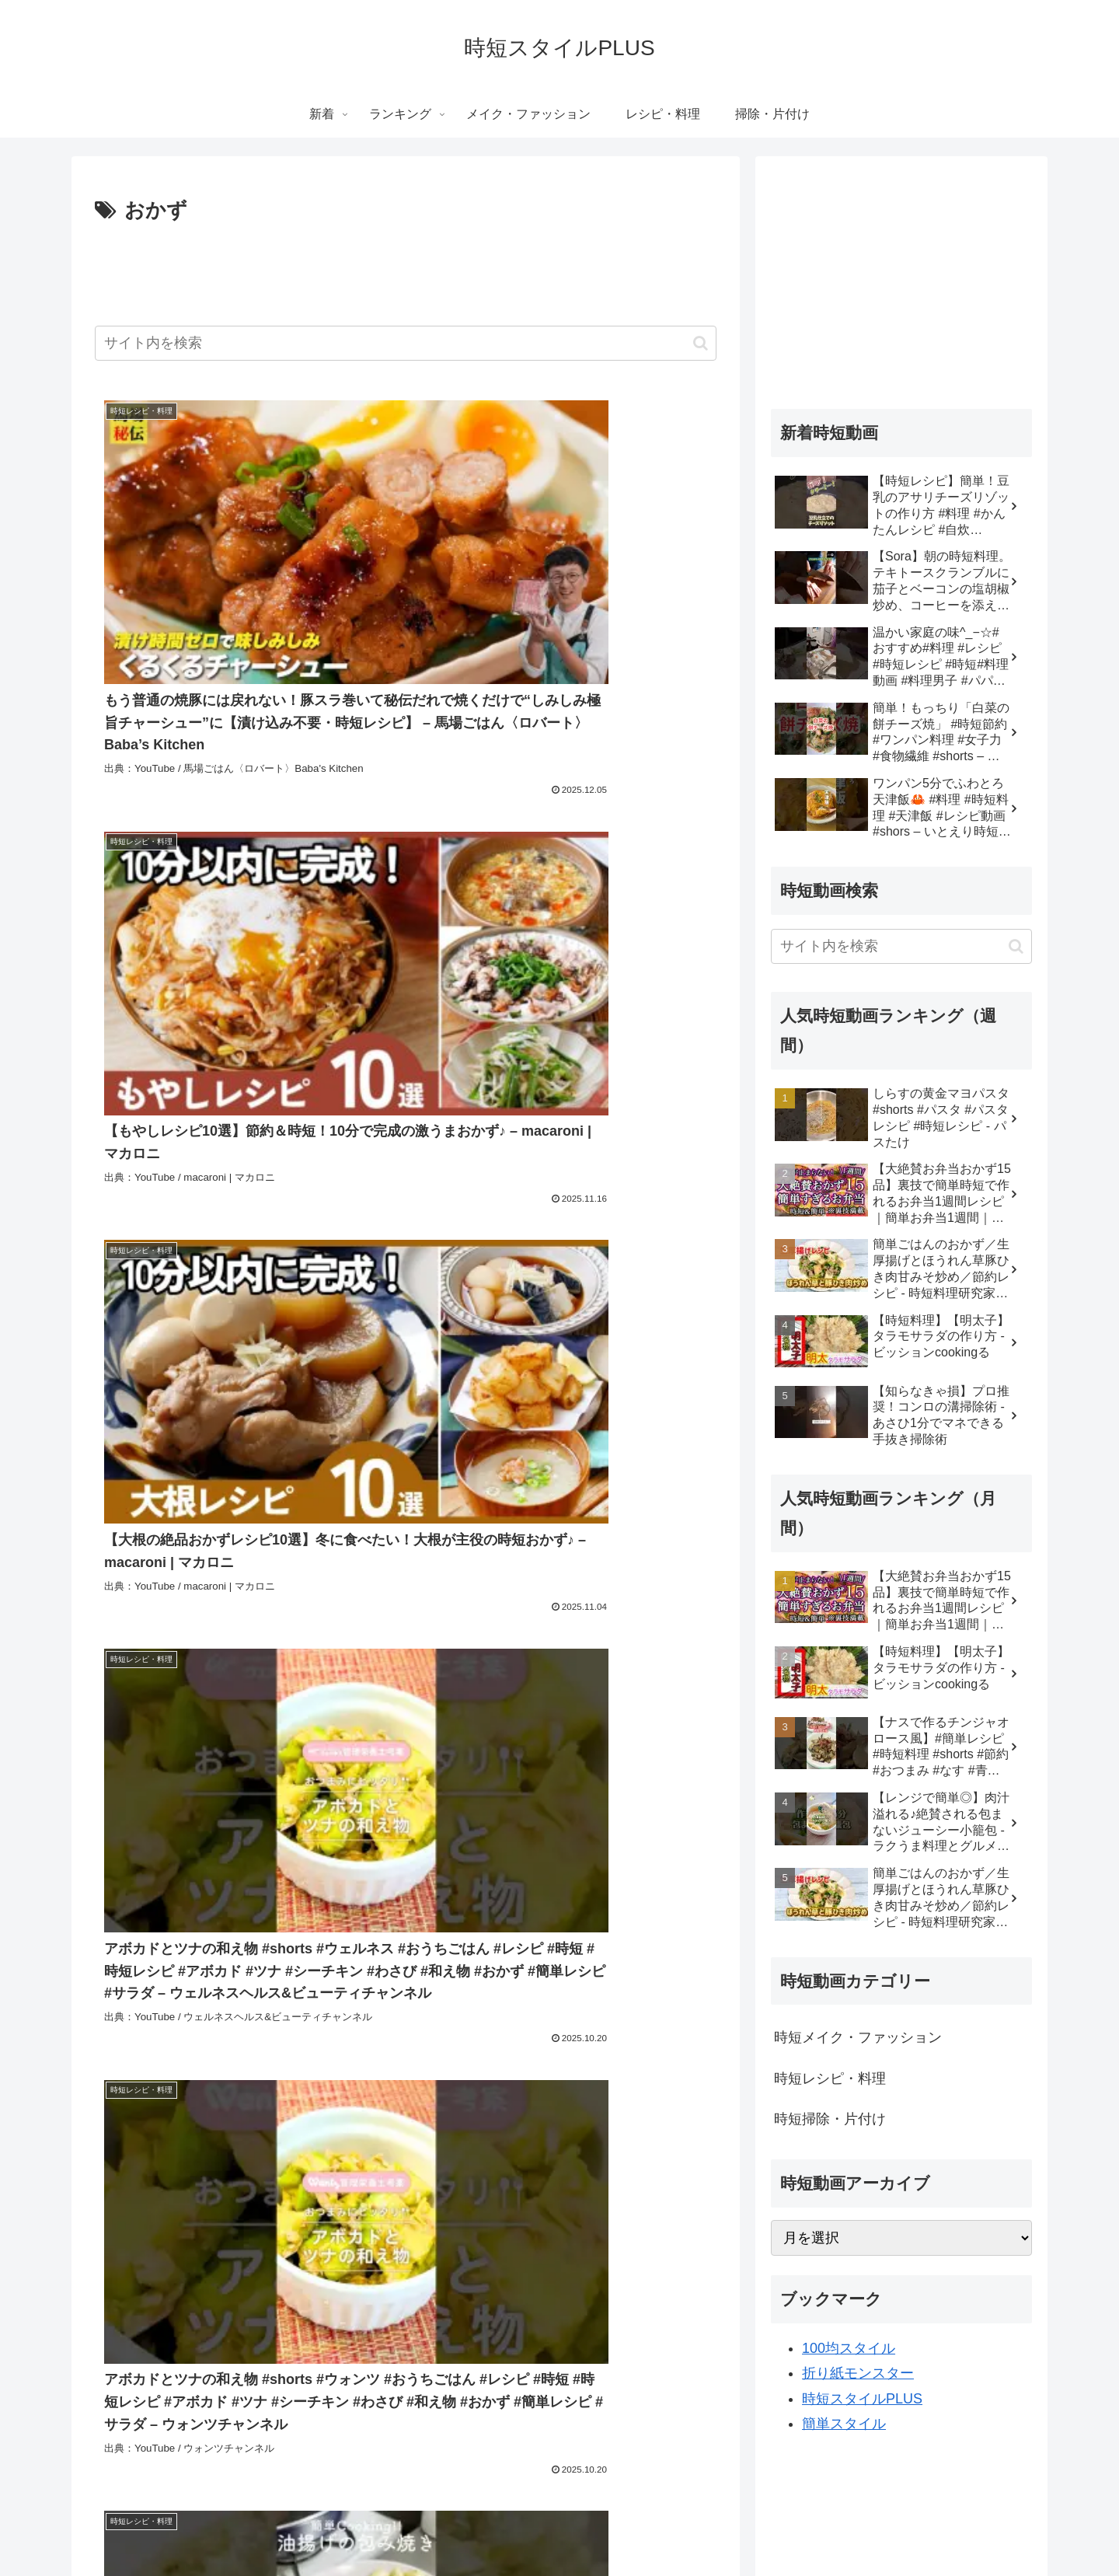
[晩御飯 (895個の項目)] (685, 2057)
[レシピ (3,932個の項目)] (638, 2005)
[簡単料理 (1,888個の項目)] (482, 2031)
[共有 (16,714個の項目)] (445, 2005)
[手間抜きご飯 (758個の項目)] (309, 2109)
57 (448, 2278)
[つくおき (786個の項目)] (274, 2084)
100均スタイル (848, 2348)
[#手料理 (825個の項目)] (125, 2084)
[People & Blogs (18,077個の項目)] (145, 1979)
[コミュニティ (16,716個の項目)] (670, 1979)
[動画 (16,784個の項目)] (295, 1979)
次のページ (406, 2217)
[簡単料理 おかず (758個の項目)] (605, 2109)
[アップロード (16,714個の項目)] (377, 2005)
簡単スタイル (844, 2423)
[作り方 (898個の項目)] (622, 2057)
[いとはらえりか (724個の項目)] (329, 2136)
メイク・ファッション (532, 2528)
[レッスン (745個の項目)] (129, 2136)
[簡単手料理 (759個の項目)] (224, 2109)
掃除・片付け (717, 2528)
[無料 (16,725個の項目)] (444, 1979)
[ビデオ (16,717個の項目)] (590, 1979)
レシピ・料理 (635, 2528)
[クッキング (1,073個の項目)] (260, 2057)
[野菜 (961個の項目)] (399, 2057)
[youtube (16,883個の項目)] (231, 1979)
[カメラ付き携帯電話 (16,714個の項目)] (277, 2005)
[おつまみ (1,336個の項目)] (616, 2031)
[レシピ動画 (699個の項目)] (626, 2136)
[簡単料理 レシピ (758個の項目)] (503, 2109)
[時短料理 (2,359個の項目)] (329, 2031)
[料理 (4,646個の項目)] (583, 2005)
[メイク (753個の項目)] (686, 2109)
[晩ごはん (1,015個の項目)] (336, 2057)
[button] (700, 343)
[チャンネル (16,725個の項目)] (515, 1979)
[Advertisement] (405, 271)
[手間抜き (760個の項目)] (683, 2084)
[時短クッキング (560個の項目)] (606, 2161)
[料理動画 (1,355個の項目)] (549, 2031)
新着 (380, 2528)
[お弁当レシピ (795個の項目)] (199, 2084)
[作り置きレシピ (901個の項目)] (541, 2057)
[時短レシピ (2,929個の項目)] (209, 2031)
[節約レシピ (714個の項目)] (469, 2136)
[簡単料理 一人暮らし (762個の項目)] (592, 2084)
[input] (405, 343)
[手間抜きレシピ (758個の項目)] (403, 2109)
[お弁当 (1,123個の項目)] (125, 2057)
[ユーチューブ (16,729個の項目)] (370, 1979)
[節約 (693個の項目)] (692, 2136)
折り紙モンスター (858, 2373)
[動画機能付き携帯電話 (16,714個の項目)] (157, 2005)
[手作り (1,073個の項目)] (188, 2057)
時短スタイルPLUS (862, 2399)
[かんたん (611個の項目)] (190, 2161)
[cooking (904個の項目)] (458, 2057)
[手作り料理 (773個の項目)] (497, 2084)
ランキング (434, 2528)
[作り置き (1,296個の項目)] (683, 2031)
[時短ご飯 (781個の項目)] (426, 2084)
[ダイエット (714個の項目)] (548, 2136)
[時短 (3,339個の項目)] (691, 2005)
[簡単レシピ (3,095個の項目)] (132, 2031)
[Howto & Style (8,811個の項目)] (514, 2005)
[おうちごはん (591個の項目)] (392, 2161)
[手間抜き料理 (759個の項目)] (139, 2109)
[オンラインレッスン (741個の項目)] (223, 2136)
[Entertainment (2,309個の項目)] (406, 2031)
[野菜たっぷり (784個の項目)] (350, 2084)
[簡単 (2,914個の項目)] (271, 2031)
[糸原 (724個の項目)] (404, 2136)
